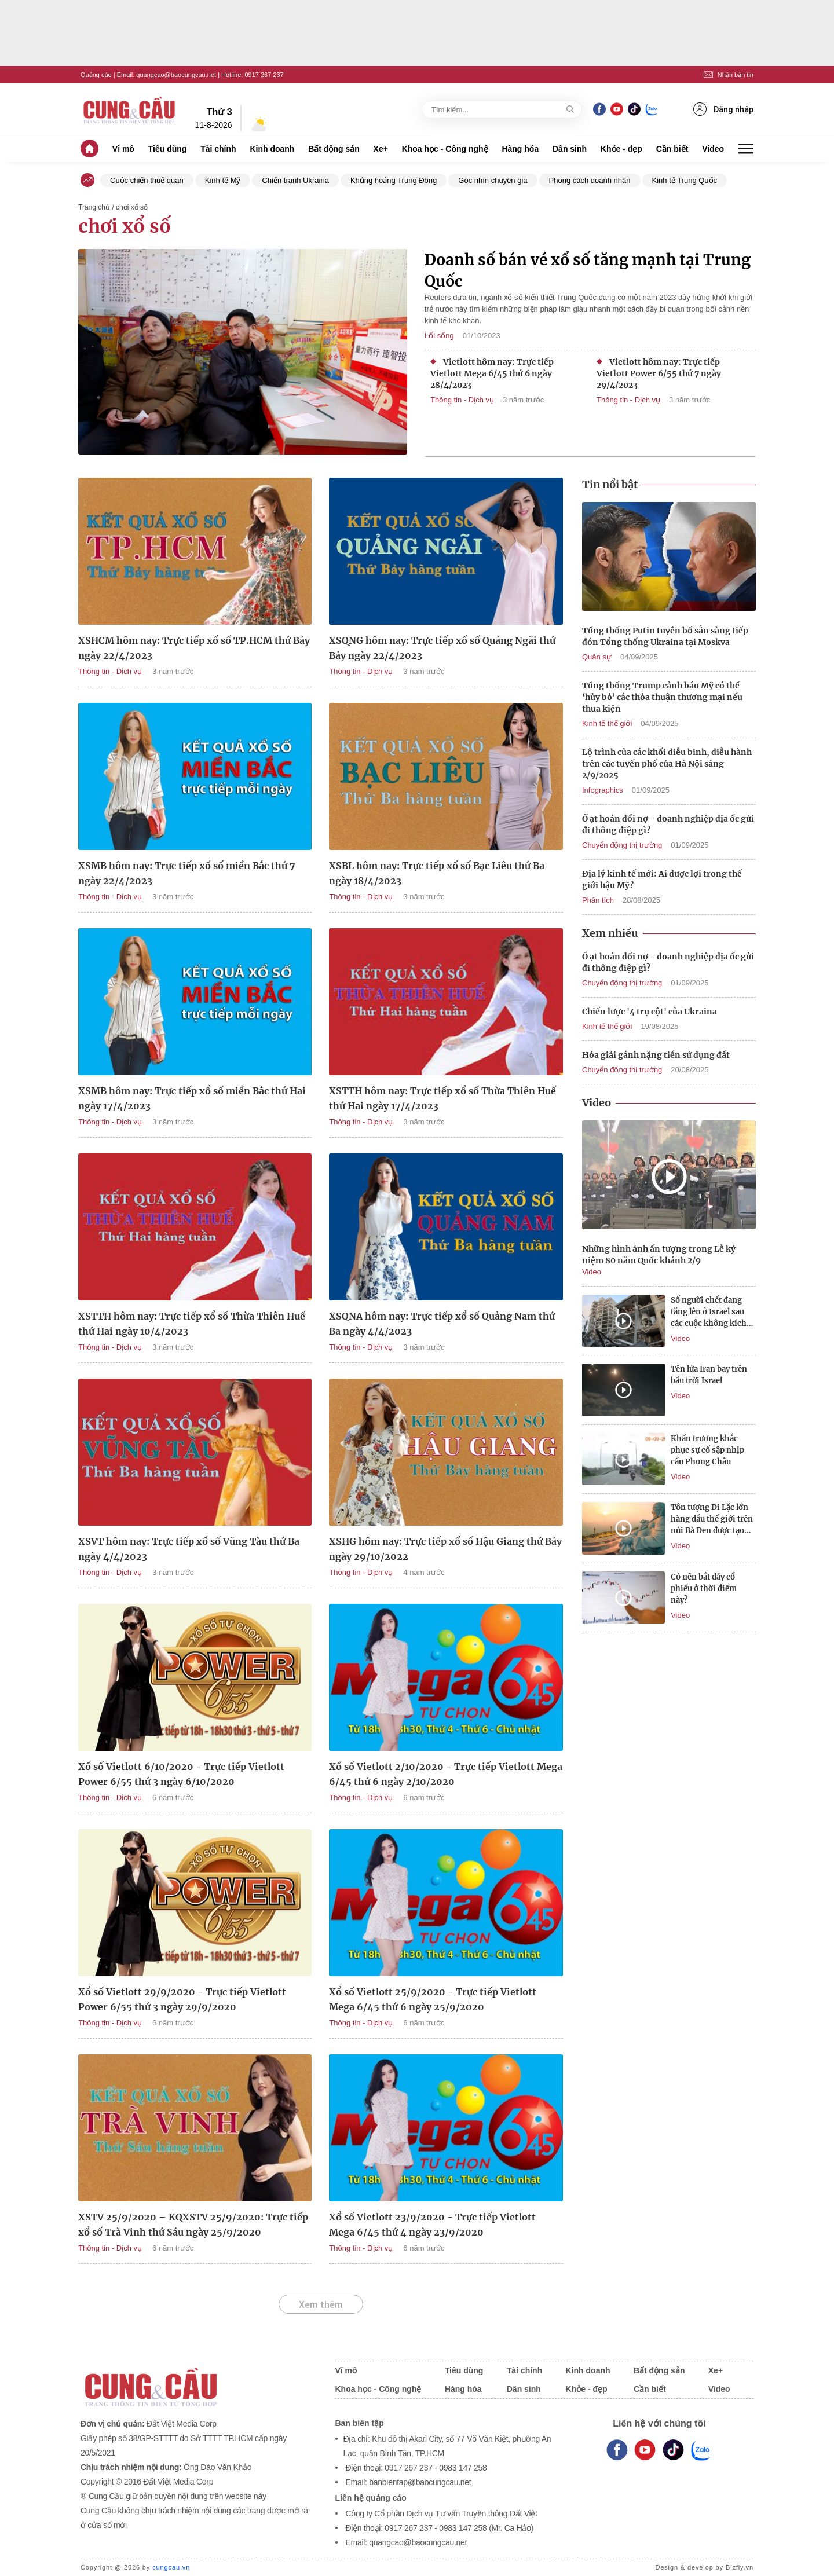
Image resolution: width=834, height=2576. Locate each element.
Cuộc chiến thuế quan (147, 180)
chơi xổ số (124, 226)
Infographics (602, 790)
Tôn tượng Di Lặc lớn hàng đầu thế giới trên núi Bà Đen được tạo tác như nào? (712, 1520)
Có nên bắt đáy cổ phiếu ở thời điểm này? (704, 1588)
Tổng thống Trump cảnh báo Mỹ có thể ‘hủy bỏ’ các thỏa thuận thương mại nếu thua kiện (662, 697)
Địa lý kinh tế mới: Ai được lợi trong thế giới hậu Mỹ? (662, 880)
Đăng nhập (723, 109)
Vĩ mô (123, 148)
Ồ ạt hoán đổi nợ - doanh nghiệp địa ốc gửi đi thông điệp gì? (668, 825)
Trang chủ (93, 207)
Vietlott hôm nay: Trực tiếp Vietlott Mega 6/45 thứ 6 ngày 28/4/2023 (492, 373)
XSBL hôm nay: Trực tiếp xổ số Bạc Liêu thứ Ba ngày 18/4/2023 (436, 873)
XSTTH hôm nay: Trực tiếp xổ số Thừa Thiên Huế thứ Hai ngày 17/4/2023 (442, 1098)
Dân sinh (570, 148)
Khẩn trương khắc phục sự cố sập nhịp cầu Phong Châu (707, 1450)
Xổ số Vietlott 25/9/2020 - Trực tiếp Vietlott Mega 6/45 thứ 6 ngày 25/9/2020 (432, 1999)
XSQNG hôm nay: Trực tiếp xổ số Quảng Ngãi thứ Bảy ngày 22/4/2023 (442, 648)
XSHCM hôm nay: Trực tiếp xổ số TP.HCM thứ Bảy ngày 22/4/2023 (194, 648)
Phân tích (598, 900)
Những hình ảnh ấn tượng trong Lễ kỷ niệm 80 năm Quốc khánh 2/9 (659, 1255)
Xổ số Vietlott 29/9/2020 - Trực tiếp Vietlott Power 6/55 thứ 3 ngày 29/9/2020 (182, 1999)
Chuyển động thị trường (622, 845)
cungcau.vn (171, 2567)
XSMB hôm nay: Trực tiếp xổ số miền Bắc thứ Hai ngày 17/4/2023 (192, 1098)
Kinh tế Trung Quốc (685, 180)
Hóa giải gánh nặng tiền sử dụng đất (656, 1055)
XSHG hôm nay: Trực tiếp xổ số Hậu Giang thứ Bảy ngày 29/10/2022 (445, 1549)
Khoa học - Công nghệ (445, 148)
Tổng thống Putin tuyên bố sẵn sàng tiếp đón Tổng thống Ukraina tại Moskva (665, 636)
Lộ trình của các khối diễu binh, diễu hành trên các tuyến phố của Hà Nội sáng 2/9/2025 (667, 764)
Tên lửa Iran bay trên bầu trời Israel (709, 1375)
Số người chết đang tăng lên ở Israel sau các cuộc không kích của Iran (709, 1312)
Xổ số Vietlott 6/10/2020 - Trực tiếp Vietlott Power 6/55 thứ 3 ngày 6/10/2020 (181, 1774)
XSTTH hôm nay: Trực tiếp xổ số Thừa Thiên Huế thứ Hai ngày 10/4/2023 (191, 1323)
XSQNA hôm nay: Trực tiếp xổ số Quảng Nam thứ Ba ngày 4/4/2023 (442, 1323)
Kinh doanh (272, 148)
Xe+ (381, 148)
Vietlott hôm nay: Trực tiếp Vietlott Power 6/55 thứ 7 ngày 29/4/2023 (659, 373)
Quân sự (597, 657)
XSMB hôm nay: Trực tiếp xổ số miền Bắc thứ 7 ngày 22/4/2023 (186, 873)
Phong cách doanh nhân (590, 180)
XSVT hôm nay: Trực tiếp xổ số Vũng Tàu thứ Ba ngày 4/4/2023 (188, 1549)
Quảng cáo (96, 74)
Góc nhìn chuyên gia (492, 180)
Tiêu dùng (167, 148)
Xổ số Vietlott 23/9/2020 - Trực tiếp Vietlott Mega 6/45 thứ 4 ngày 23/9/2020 (432, 2224)
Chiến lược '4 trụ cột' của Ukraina (649, 1011)
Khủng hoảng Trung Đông (393, 180)
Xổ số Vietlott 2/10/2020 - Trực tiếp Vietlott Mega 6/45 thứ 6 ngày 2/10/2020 (445, 1774)
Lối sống (439, 335)
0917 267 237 (263, 74)
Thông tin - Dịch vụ (462, 399)
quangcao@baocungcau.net (176, 74)
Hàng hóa (520, 148)
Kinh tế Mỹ (223, 180)
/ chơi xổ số (130, 207)
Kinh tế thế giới (607, 723)
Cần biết (672, 148)
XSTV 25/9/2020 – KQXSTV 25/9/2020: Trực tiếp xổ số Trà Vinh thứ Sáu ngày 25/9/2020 (193, 2224)
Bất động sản (334, 148)
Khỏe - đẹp (621, 148)
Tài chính (218, 148)
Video (713, 148)
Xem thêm (321, 2304)
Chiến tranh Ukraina (295, 180)
